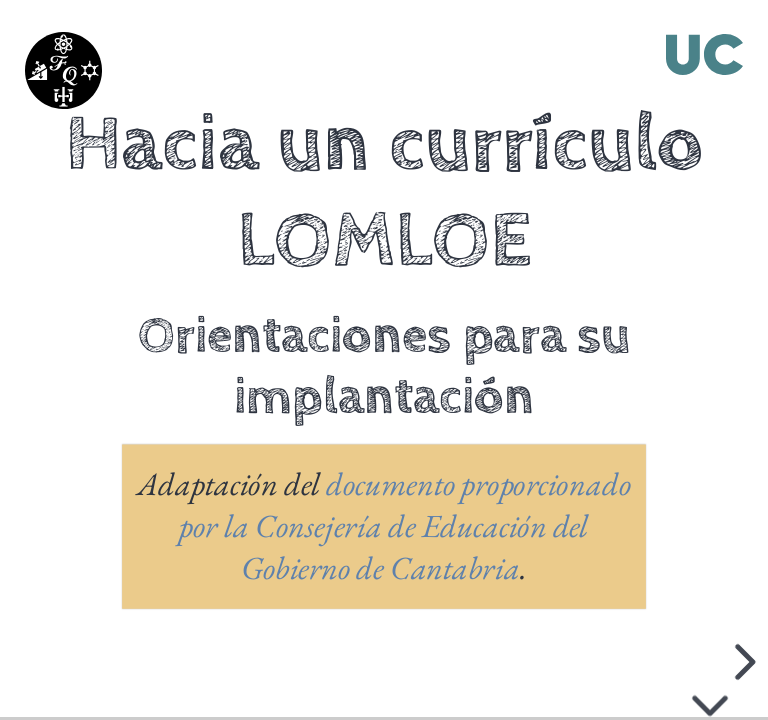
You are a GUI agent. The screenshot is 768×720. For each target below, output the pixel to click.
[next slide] (746, 662)
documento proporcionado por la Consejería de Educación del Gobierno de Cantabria (405, 526)
